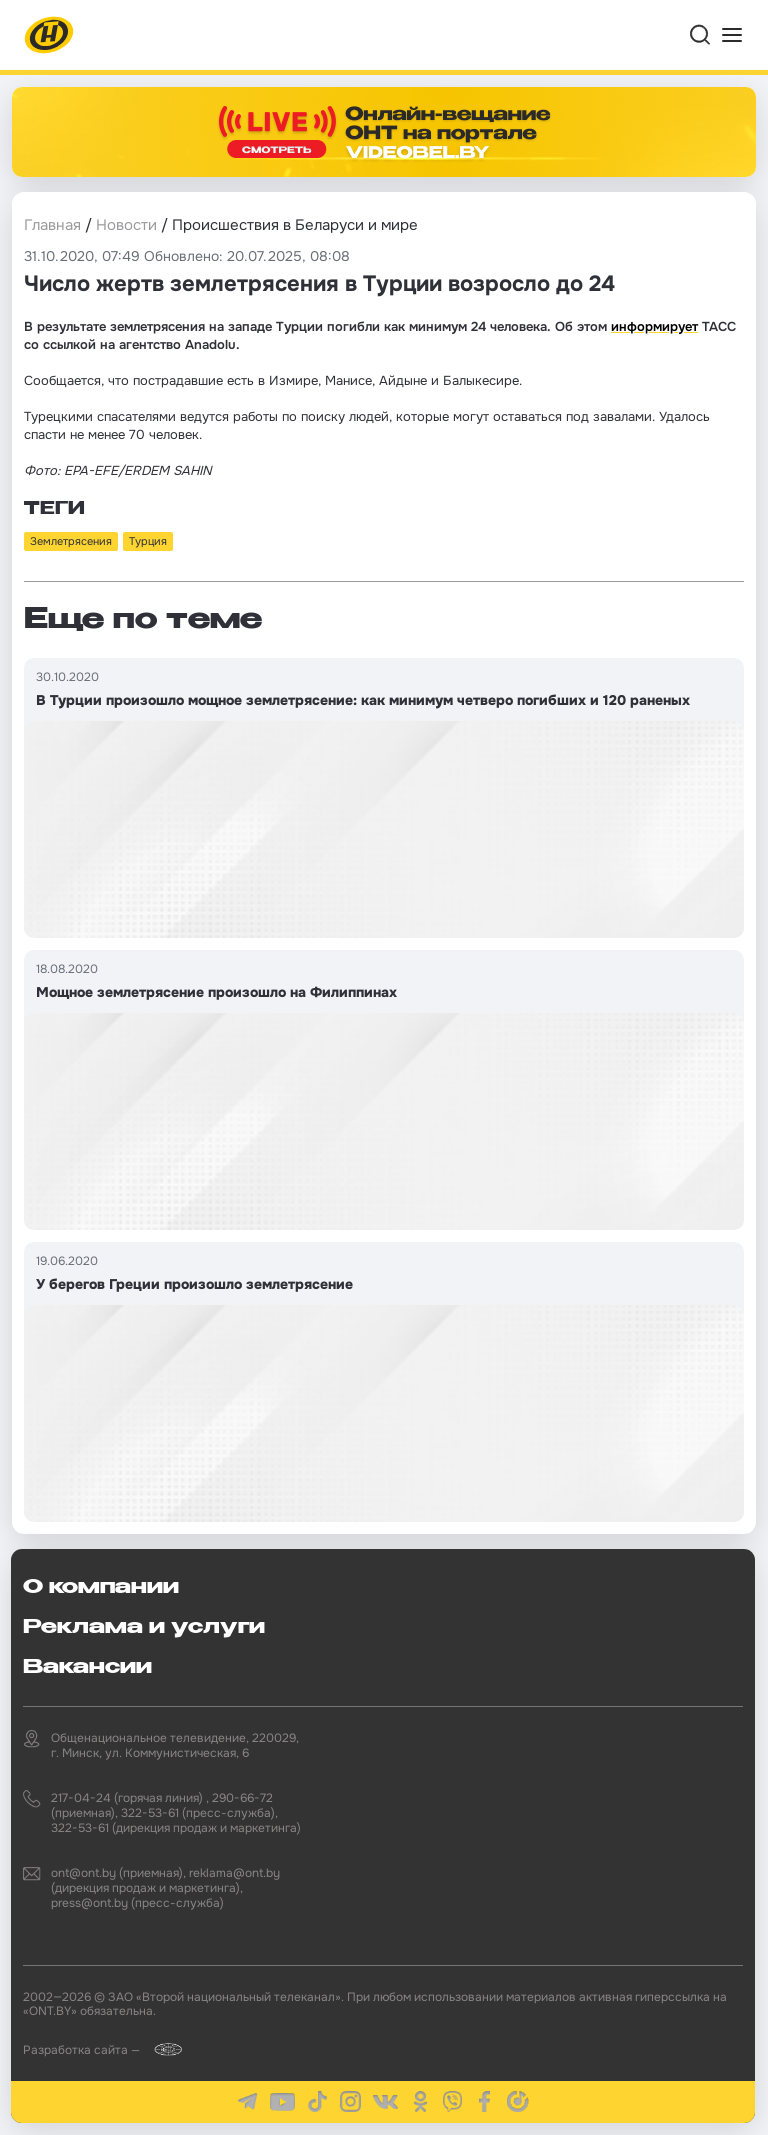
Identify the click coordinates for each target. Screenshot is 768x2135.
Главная (52, 225)
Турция (148, 541)
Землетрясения (71, 541)
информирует (654, 326)
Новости (126, 225)
